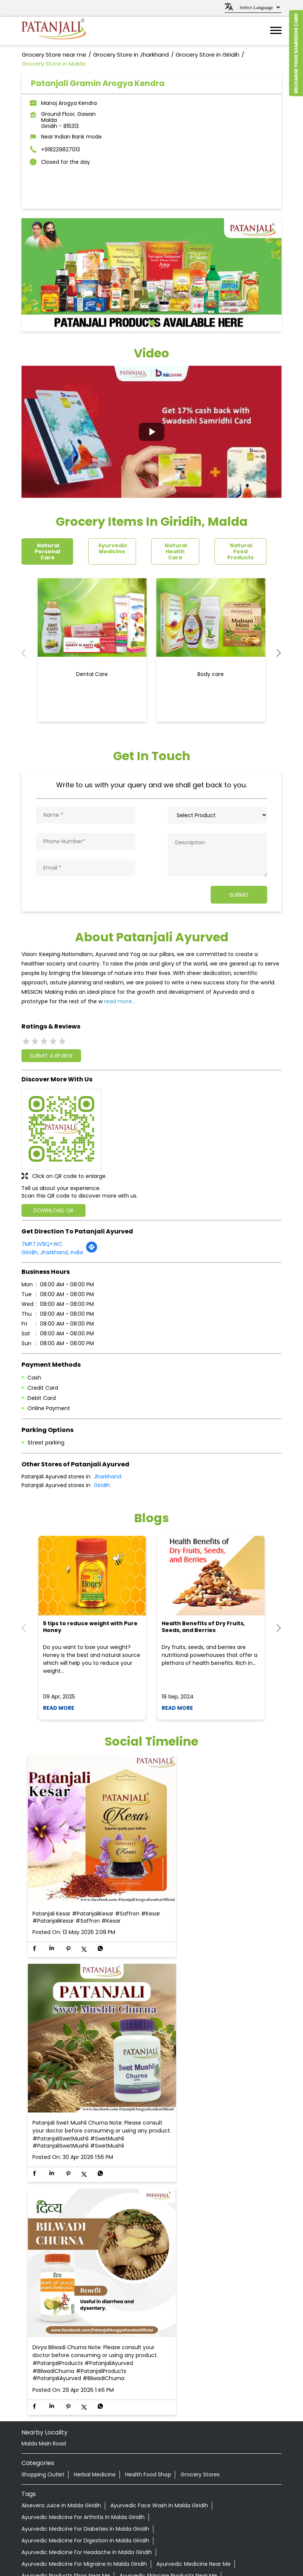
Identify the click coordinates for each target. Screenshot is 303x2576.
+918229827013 (60, 149)
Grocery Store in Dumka (165, 2483)
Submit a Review (51, 1055)
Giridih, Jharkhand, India (52, 1251)
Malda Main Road (43, 2192)
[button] (151, 432)
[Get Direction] (92, 1250)
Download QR (53, 1209)
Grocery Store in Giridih (162, 2492)
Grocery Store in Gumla (78, 2501)
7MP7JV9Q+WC (42, 1243)
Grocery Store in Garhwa (92, 2492)
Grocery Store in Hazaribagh (153, 2501)
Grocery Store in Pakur (158, 2520)
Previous (27, 653)
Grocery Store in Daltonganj (198, 2474)
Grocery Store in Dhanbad (92, 2483)
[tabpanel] (151, 274)
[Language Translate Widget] (259, 7)
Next (275, 653)
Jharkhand (107, 1476)
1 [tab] (151, 322)
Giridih (102, 1485)
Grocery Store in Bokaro (52, 2474)
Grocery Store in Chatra (122, 2474)
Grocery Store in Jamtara (96, 2510)
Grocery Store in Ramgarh (87, 2529)
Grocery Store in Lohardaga (85, 2520)
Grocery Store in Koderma (171, 2510)
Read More (58, 1707)
